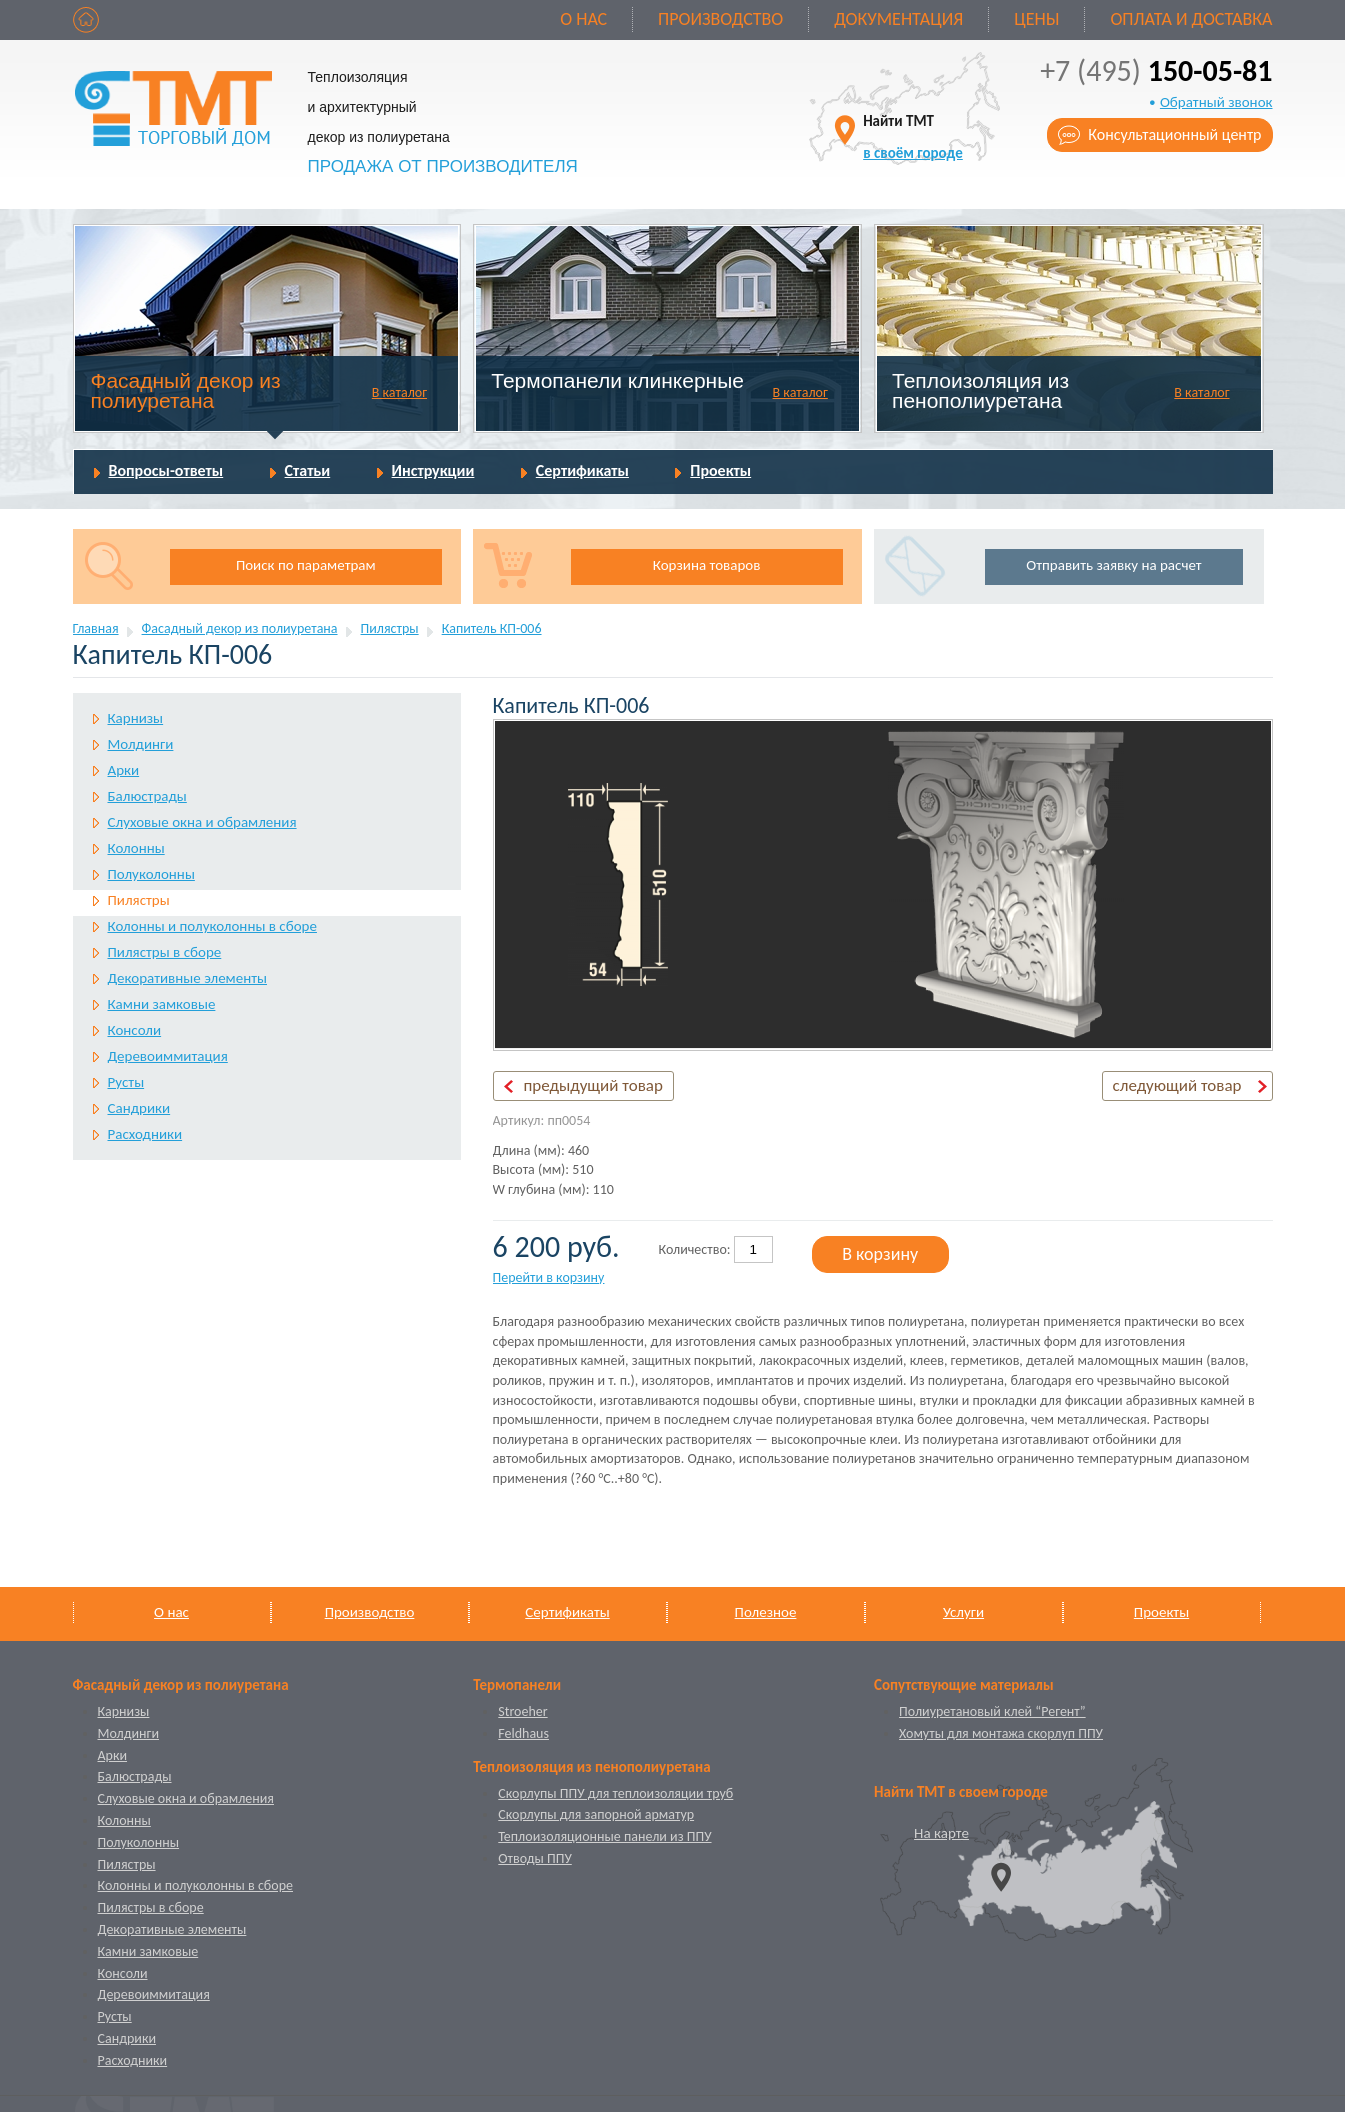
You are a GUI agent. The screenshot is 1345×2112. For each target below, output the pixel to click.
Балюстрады (147, 796)
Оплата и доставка (1191, 19)
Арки (124, 770)
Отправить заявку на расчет (1113, 565)
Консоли (135, 1030)
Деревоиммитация (168, 1056)
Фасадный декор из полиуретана (185, 390)
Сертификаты (582, 470)
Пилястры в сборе (165, 952)
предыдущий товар (593, 1085)
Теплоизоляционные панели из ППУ (604, 1836)
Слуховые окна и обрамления (202, 822)
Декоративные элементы (187, 978)
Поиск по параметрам (306, 565)
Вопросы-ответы (166, 470)
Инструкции (433, 470)
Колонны (136, 848)
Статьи (308, 470)
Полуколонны (151, 874)
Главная (96, 628)
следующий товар (1177, 1085)
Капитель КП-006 (492, 628)
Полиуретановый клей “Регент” (992, 1711)
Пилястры (390, 628)
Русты (126, 1082)
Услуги (963, 1612)
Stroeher (522, 1711)
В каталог (399, 392)
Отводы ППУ (534, 1858)
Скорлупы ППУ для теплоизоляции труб (615, 1793)
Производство (720, 19)
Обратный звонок (1216, 102)
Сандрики (139, 1108)
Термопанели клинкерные (617, 380)
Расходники (145, 1134)
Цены (1036, 19)
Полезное (766, 1612)
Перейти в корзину (549, 1277)
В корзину (880, 1254)
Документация (898, 19)
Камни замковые (162, 1004)
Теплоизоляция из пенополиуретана (980, 390)
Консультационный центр (1174, 134)
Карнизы (136, 718)
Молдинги (141, 744)
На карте (941, 1833)
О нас (583, 19)
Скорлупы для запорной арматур (596, 1814)
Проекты (720, 470)
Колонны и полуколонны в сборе (212, 926)
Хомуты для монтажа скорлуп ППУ (1001, 1733)
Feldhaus (523, 1733)
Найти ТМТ (913, 136)
